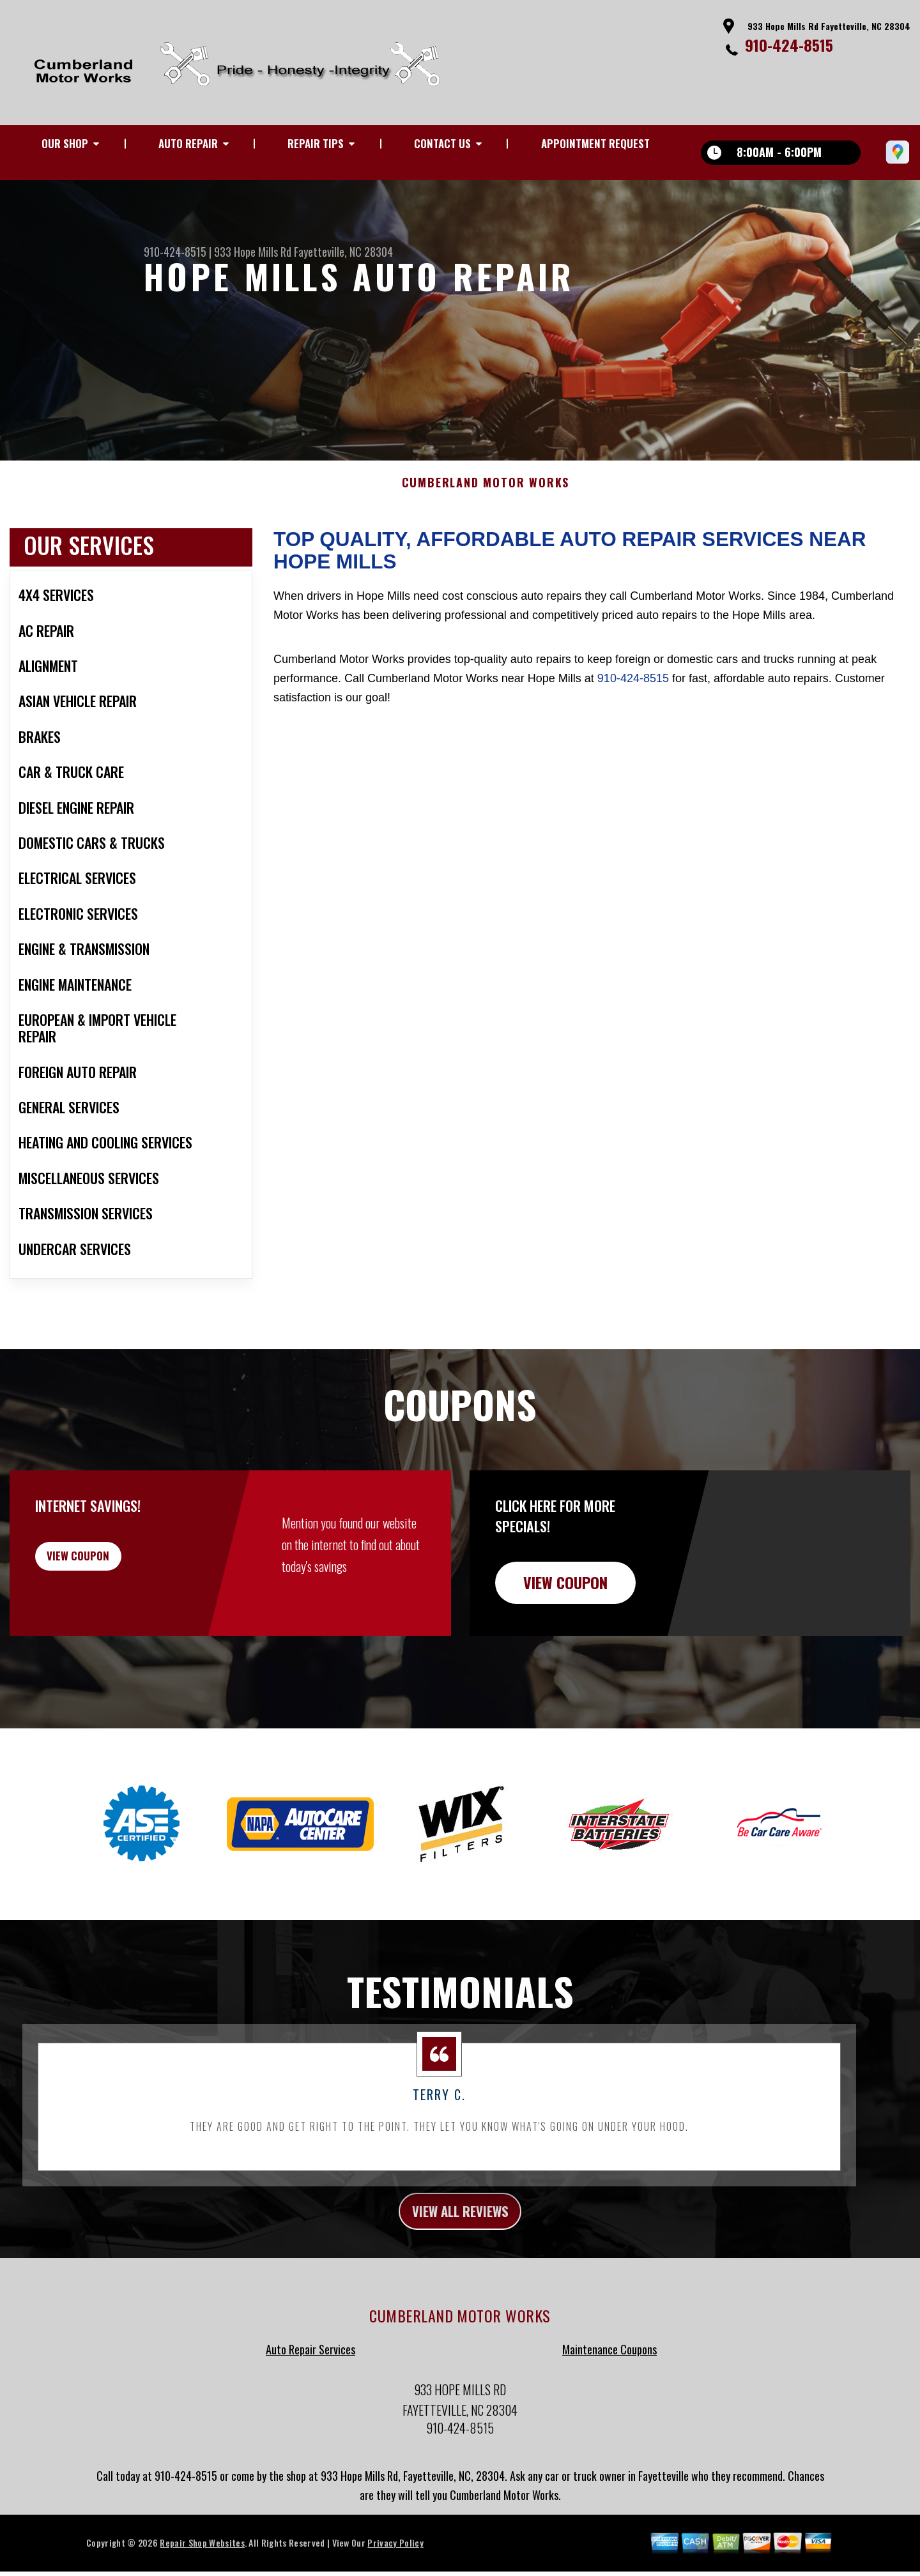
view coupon (105, 1580)
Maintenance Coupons (609, 2373)
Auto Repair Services (310, 2373)
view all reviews (460, 2231)
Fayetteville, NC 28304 (343, 251)
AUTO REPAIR (188, 143)
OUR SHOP (65, 143)
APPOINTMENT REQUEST (595, 143)
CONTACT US (442, 143)
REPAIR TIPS (316, 143)
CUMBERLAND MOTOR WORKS (486, 502)
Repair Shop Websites (202, 2566)
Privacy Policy (395, 2566)
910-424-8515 (789, 44)
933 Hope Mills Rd (252, 251)
